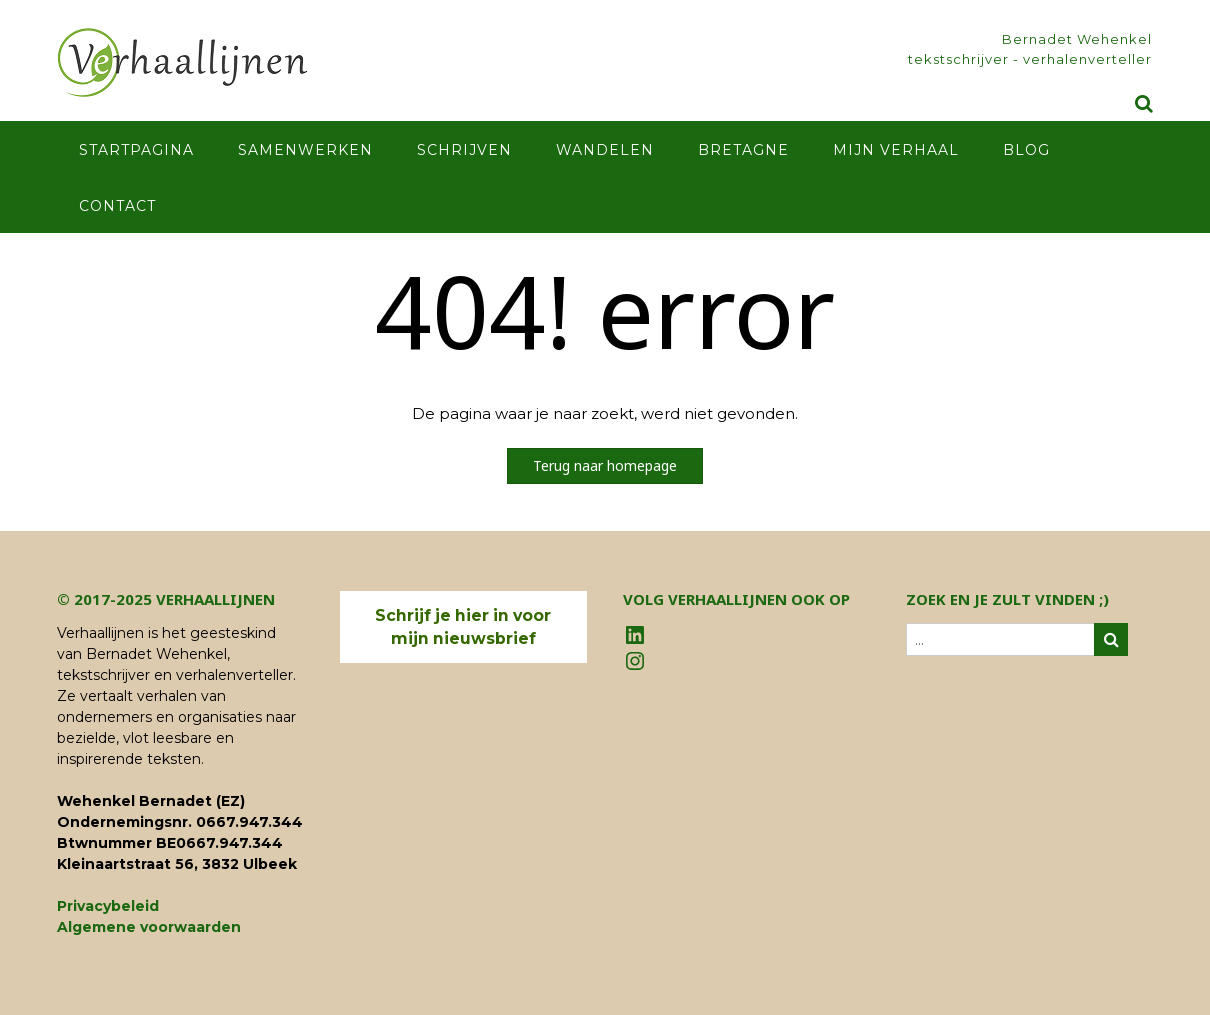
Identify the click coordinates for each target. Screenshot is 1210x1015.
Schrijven (464, 150)
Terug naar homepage (605, 465)
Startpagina (136, 150)
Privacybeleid (108, 906)
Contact (117, 206)
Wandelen (605, 150)
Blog (1026, 150)
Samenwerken (305, 150)
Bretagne (743, 150)
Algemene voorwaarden (149, 927)
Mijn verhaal (896, 150)
